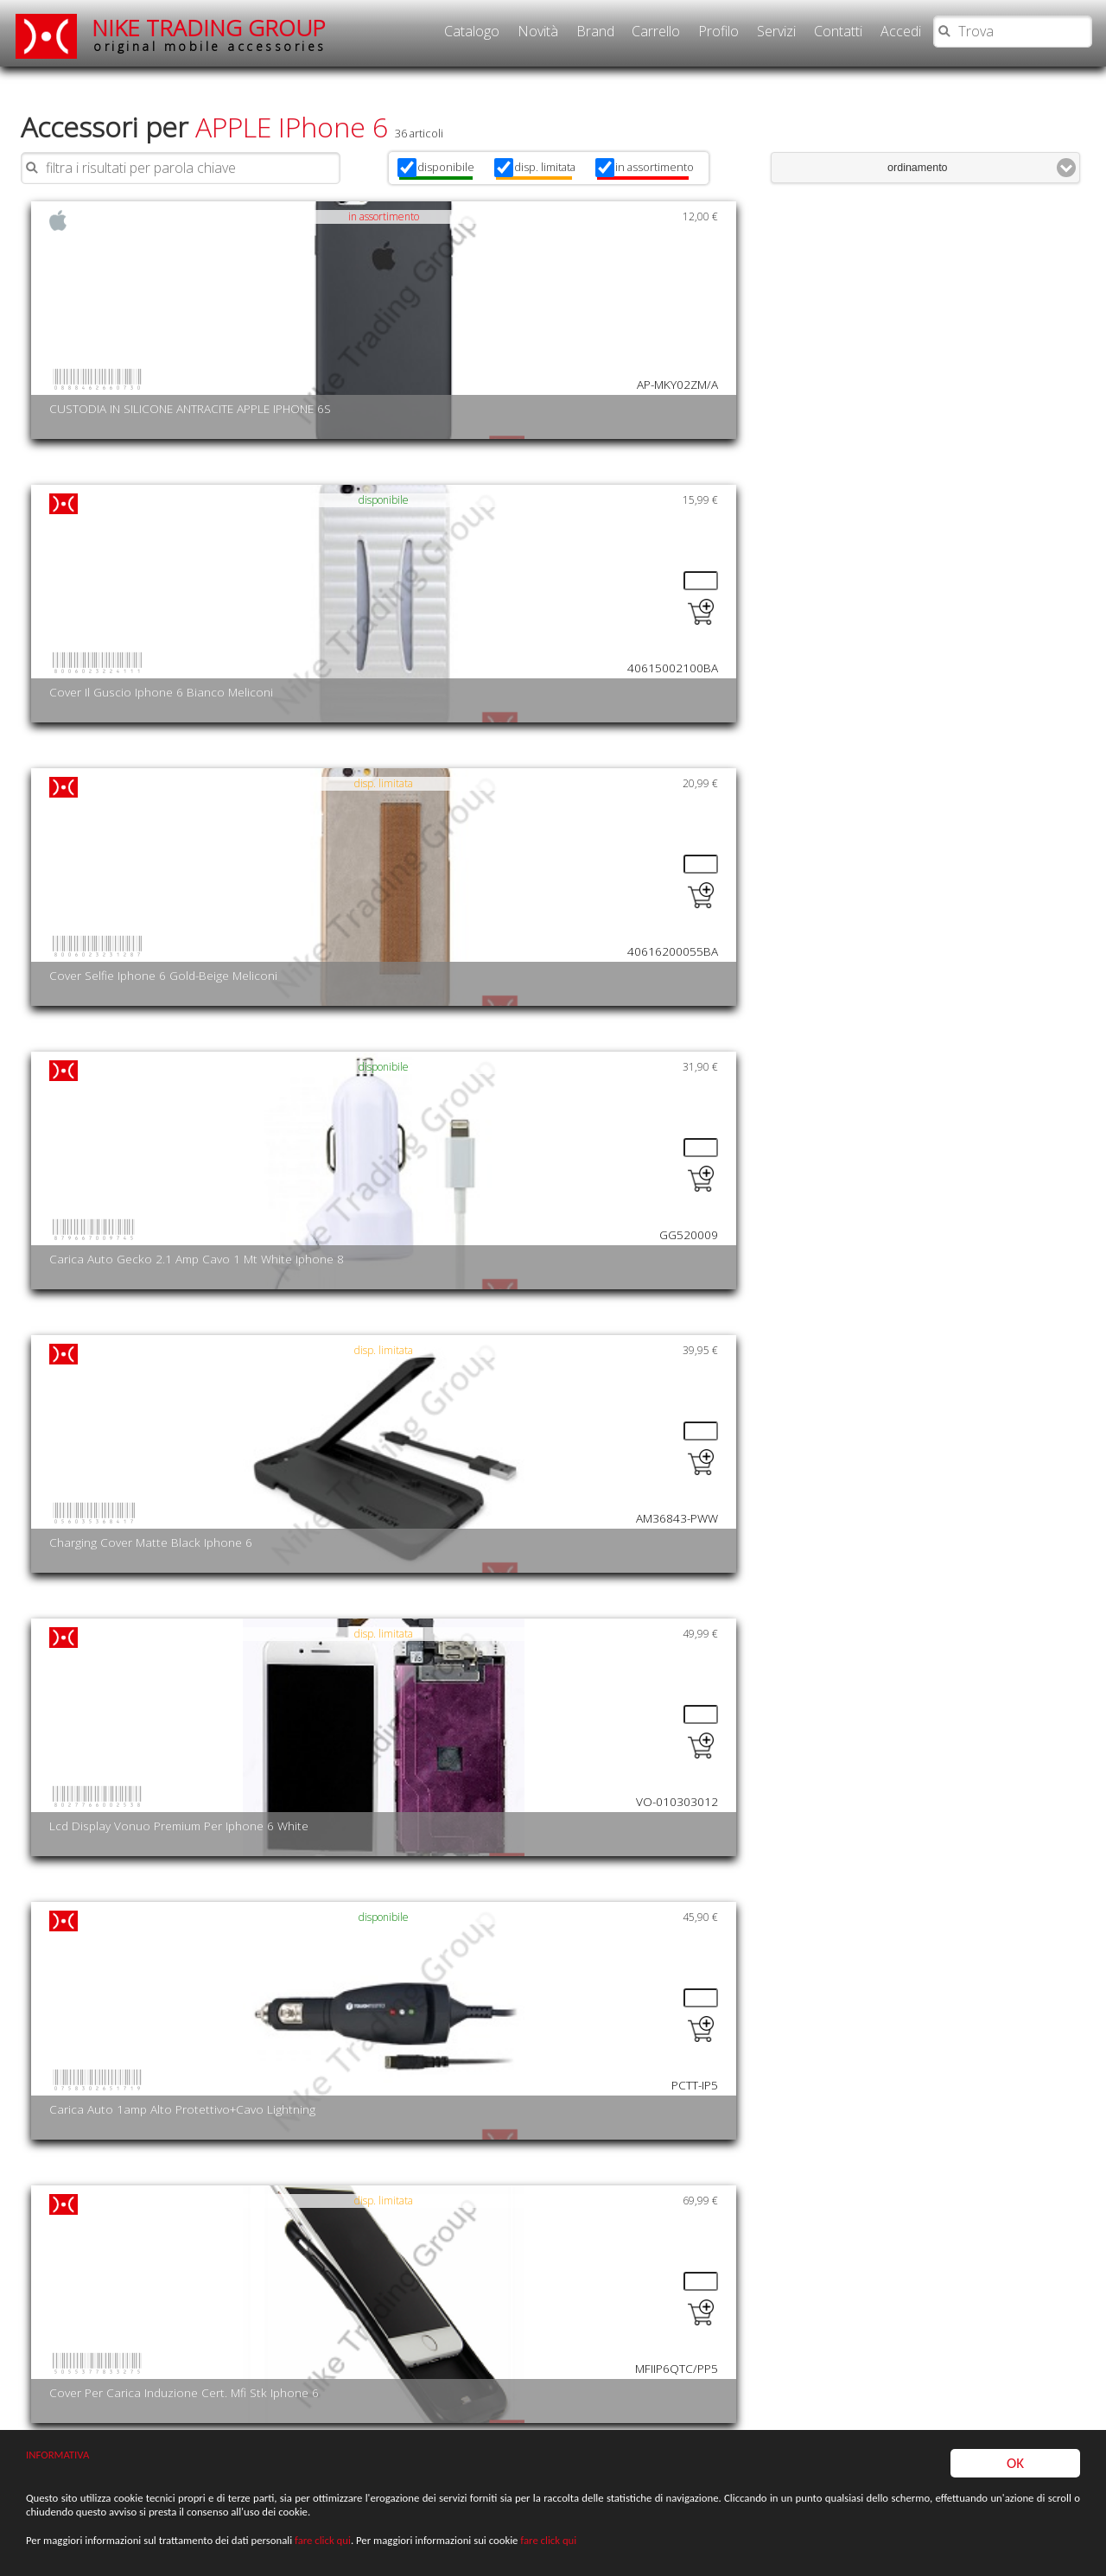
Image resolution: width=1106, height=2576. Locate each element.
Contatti (838, 31)
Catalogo (471, 31)
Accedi (900, 31)
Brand (595, 31)
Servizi (776, 31)
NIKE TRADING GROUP (209, 34)
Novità (538, 31)
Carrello (656, 31)
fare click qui (323, 2541)
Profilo (718, 31)
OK (1015, 2463)
